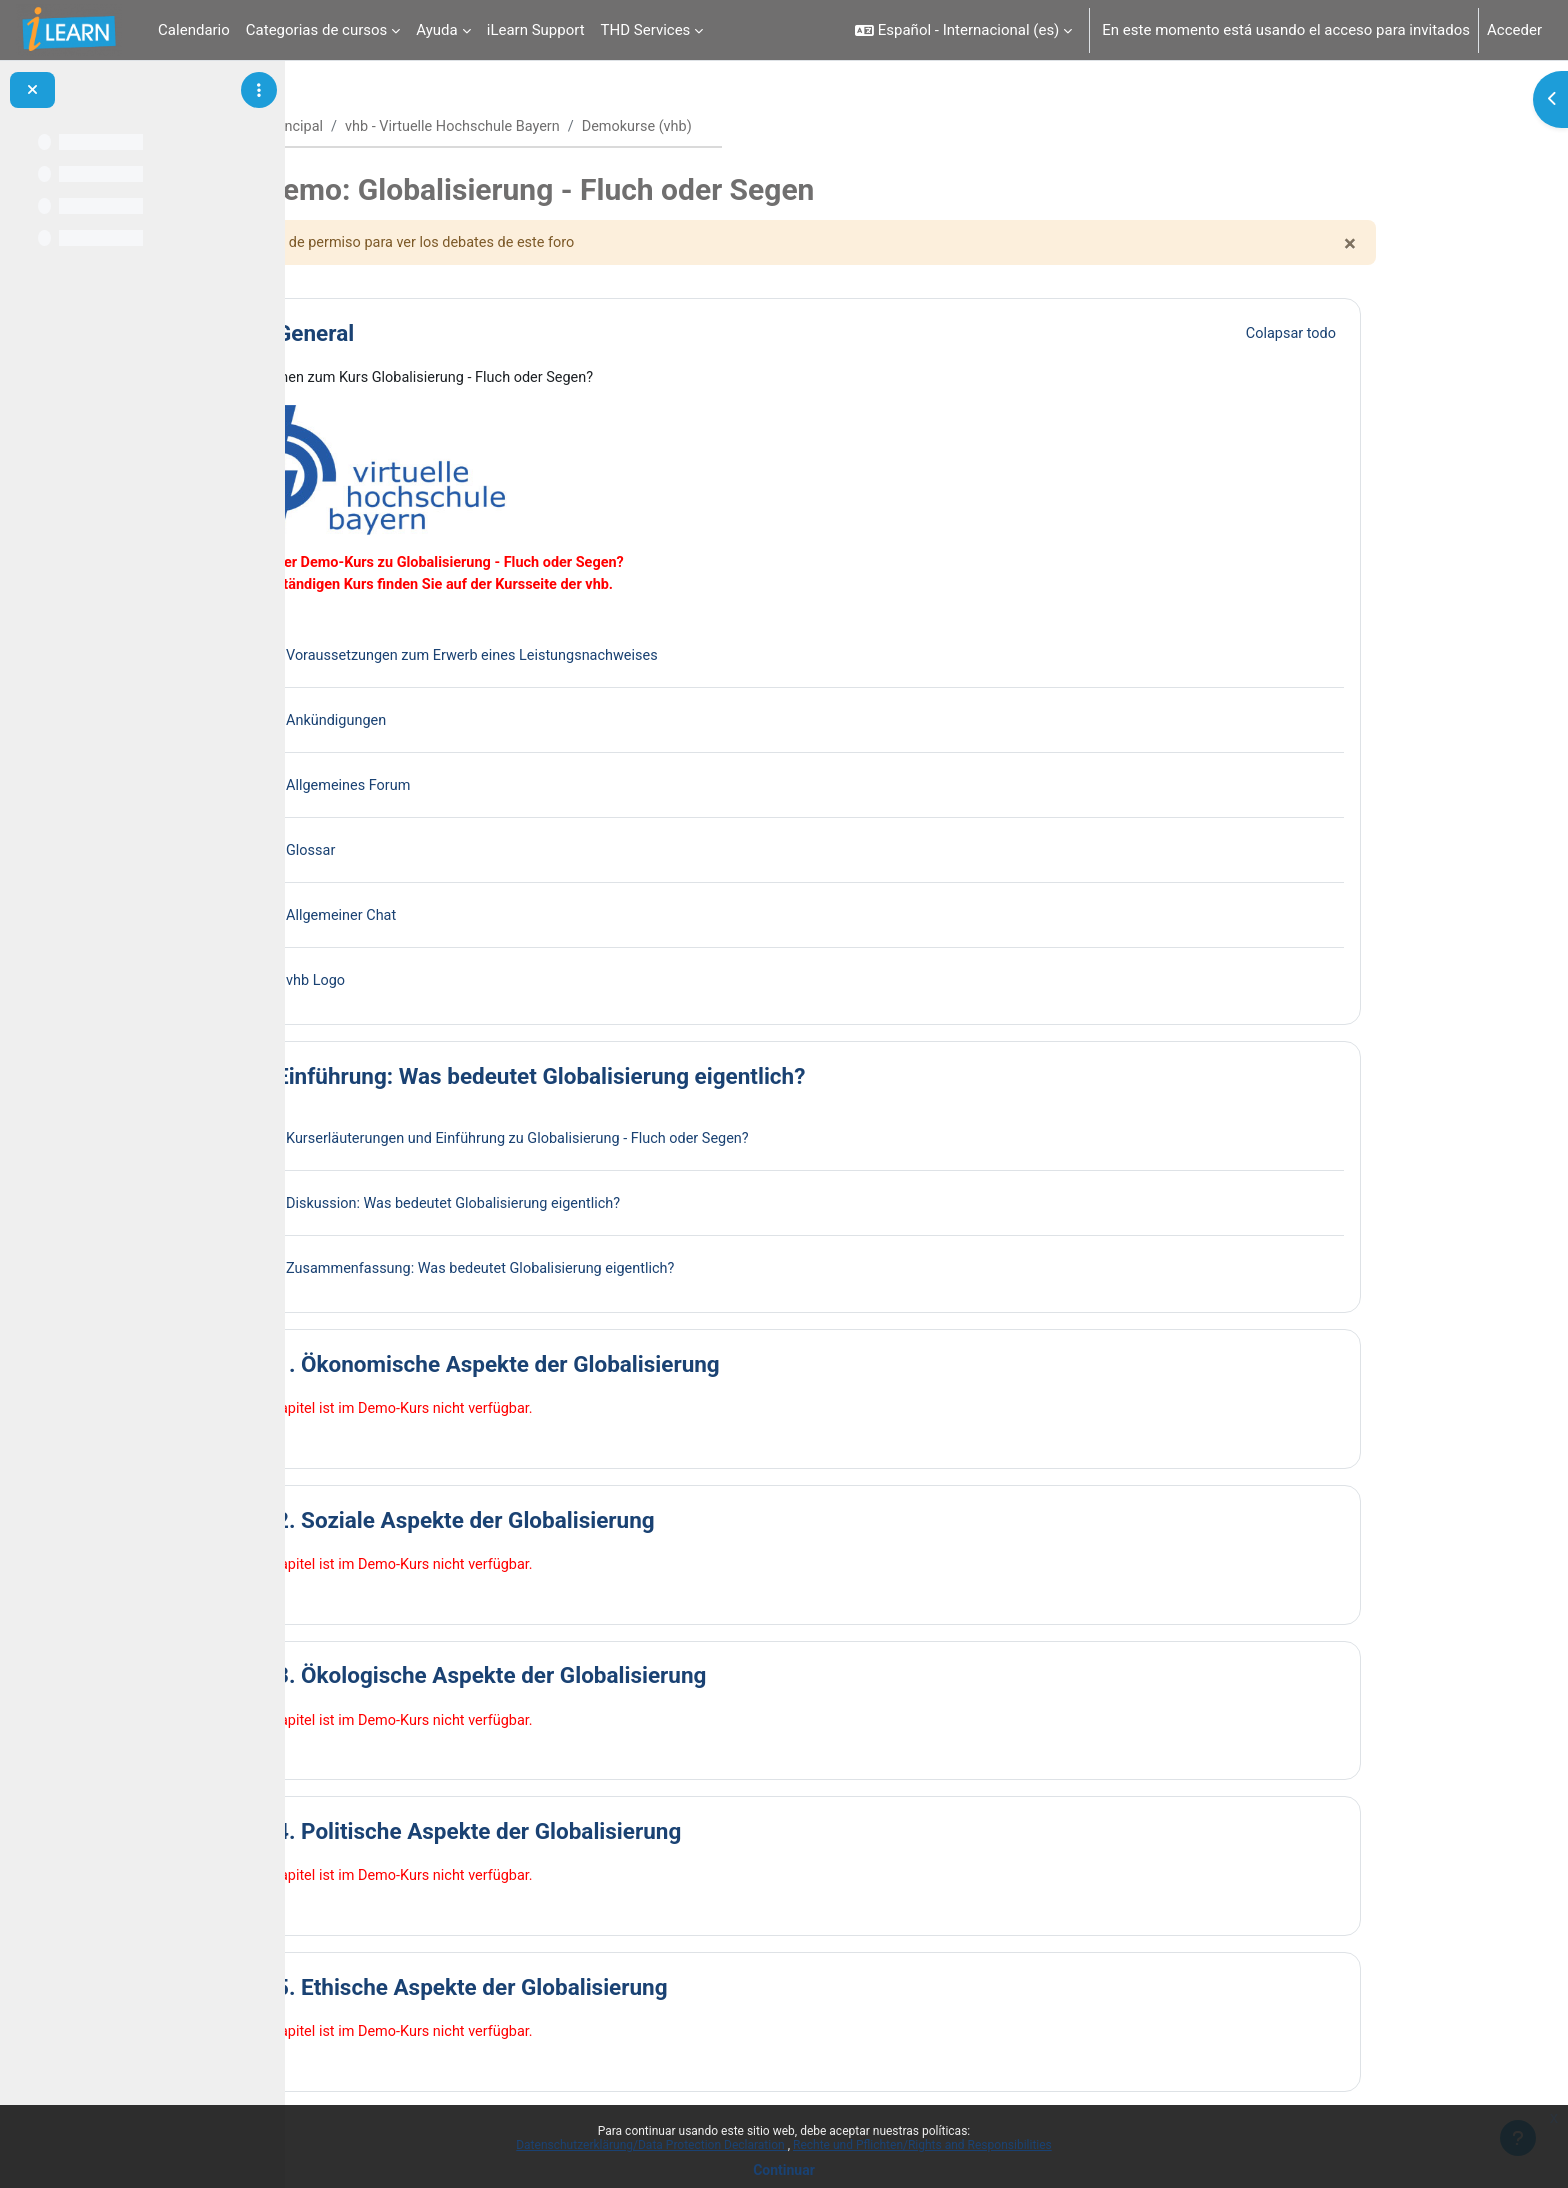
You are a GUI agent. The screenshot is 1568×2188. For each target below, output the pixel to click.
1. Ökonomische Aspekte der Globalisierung (625, 1368)
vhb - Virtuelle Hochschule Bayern (587, 127)
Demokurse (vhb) (778, 127)
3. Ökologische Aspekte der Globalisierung (618, 1681)
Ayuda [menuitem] (436, 30)
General (442, 335)
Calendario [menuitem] (194, 30)
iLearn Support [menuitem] (536, 30)
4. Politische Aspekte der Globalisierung (605, 1838)
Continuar (784, 2170)
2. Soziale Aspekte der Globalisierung (592, 1525)
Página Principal (400, 127)
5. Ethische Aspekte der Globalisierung (599, 1994)
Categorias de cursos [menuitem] (317, 30)
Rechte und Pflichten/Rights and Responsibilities (922, 2145)
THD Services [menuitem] (646, 30)
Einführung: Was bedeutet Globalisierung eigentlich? (667, 1080)
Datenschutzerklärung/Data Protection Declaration (651, 2145)
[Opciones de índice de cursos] (259, 90)
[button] (963, 30)
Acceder (1514, 30)
